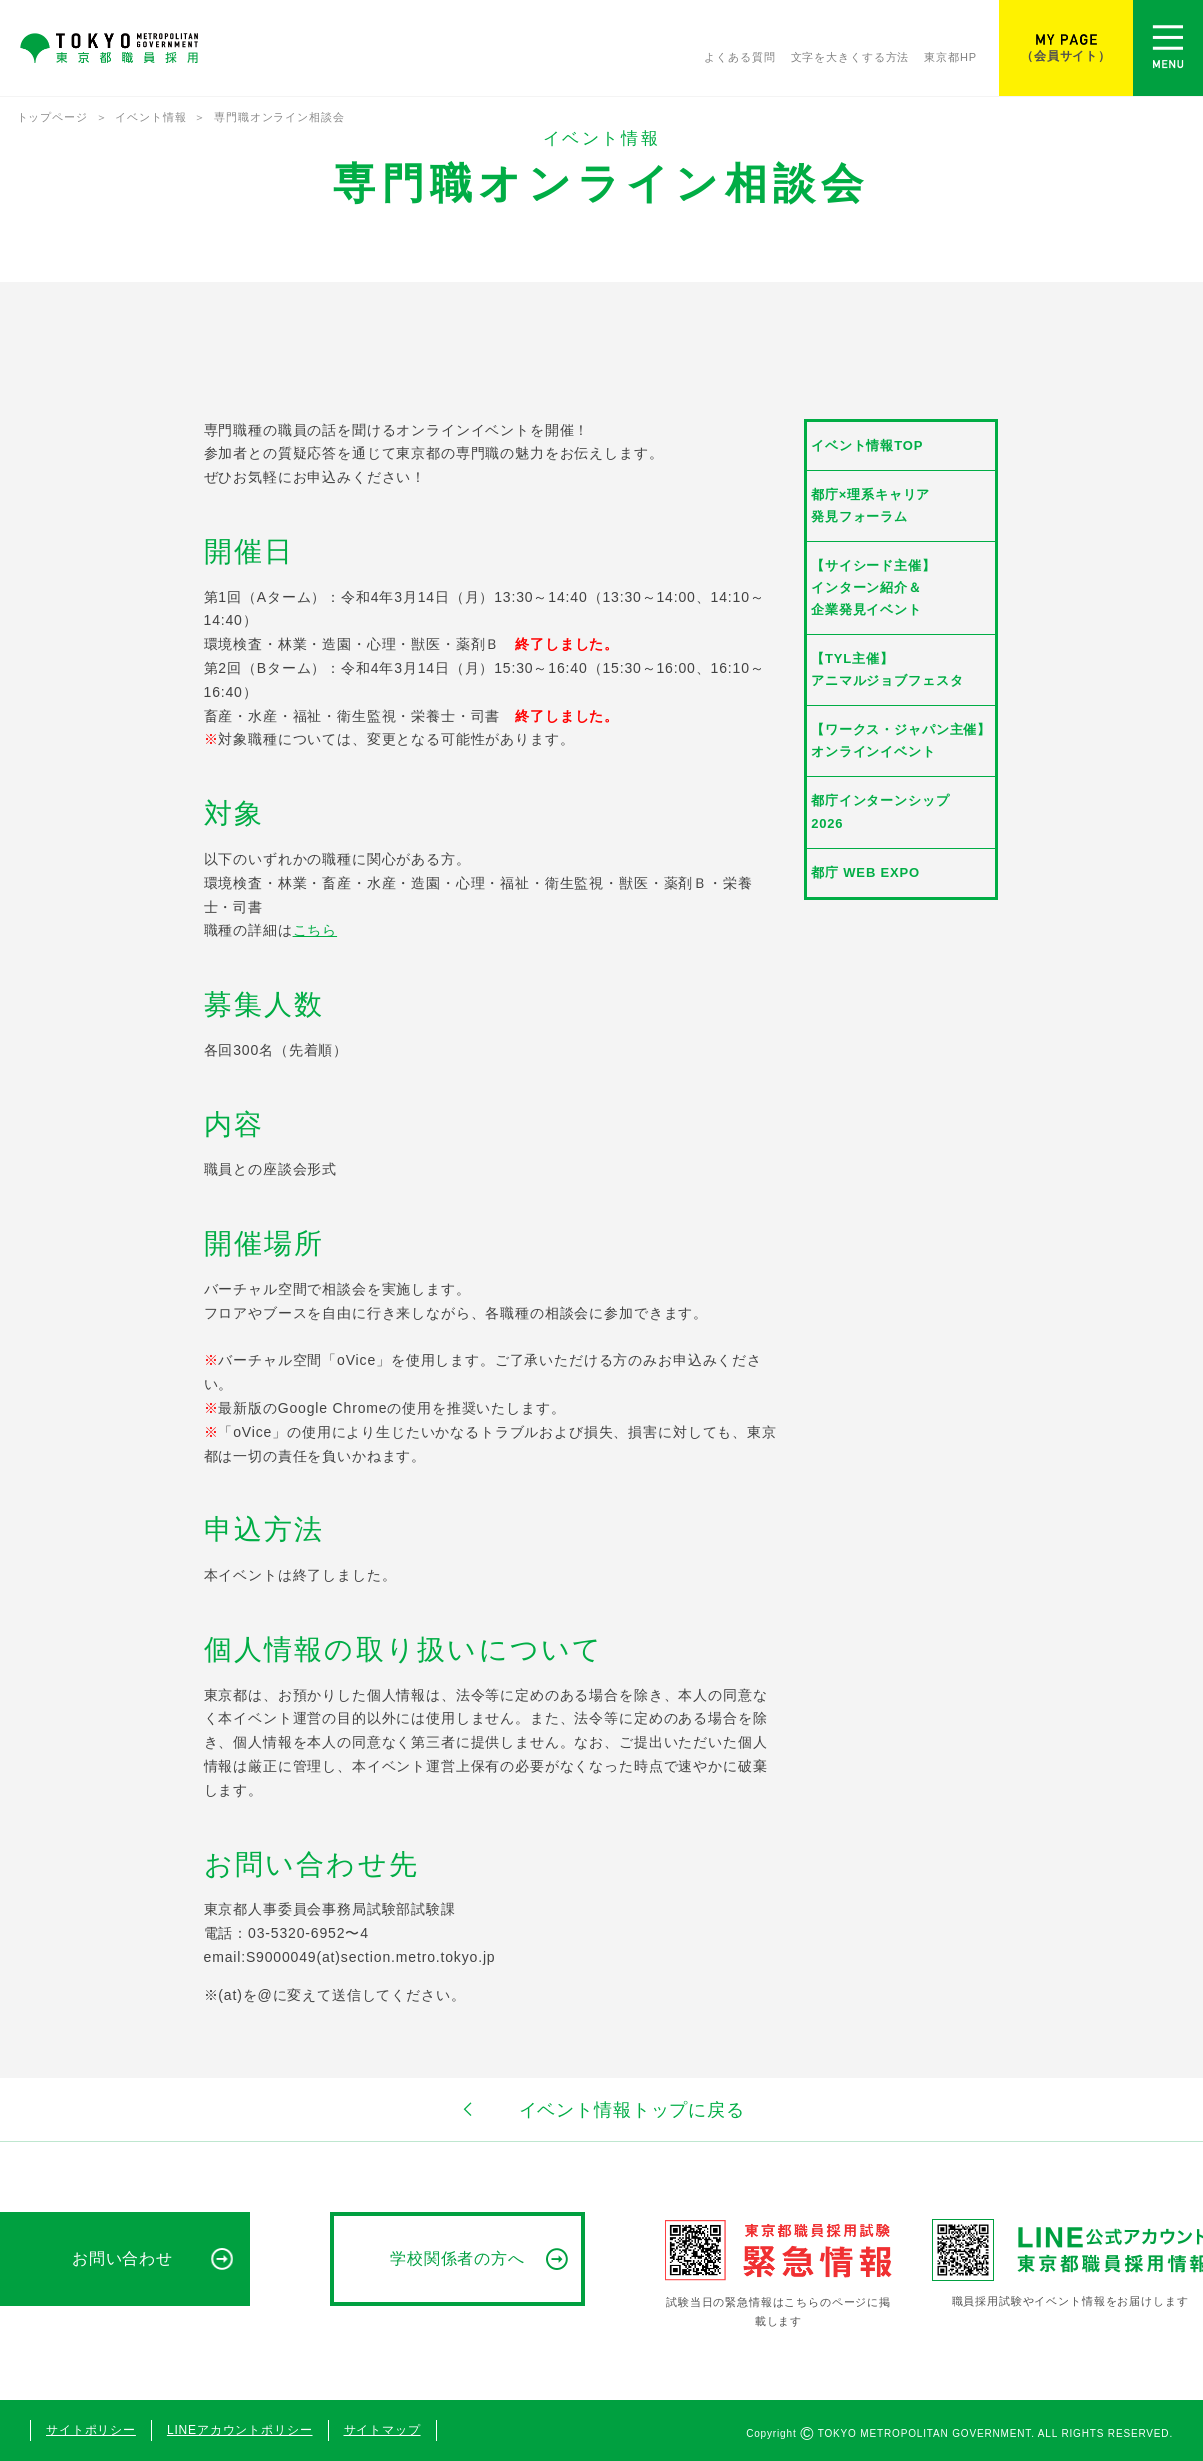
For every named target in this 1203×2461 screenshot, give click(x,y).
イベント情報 (150, 117)
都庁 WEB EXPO (865, 872)
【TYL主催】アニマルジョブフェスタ (887, 669)
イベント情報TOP (867, 445)
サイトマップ (382, 2430)
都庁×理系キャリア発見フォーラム (870, 505)
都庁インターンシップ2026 (880, 811)
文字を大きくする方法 (850, 57)
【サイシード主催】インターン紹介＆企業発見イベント (873, 587)
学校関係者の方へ (458, 2258)
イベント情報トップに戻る (601, 2109)
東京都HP (950, 57)
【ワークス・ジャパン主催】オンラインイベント (901, 740)
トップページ (52, 117)
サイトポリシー (91, 2430)
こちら (315, 930)
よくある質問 (739, 57)
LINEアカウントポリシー (240, 2430)
